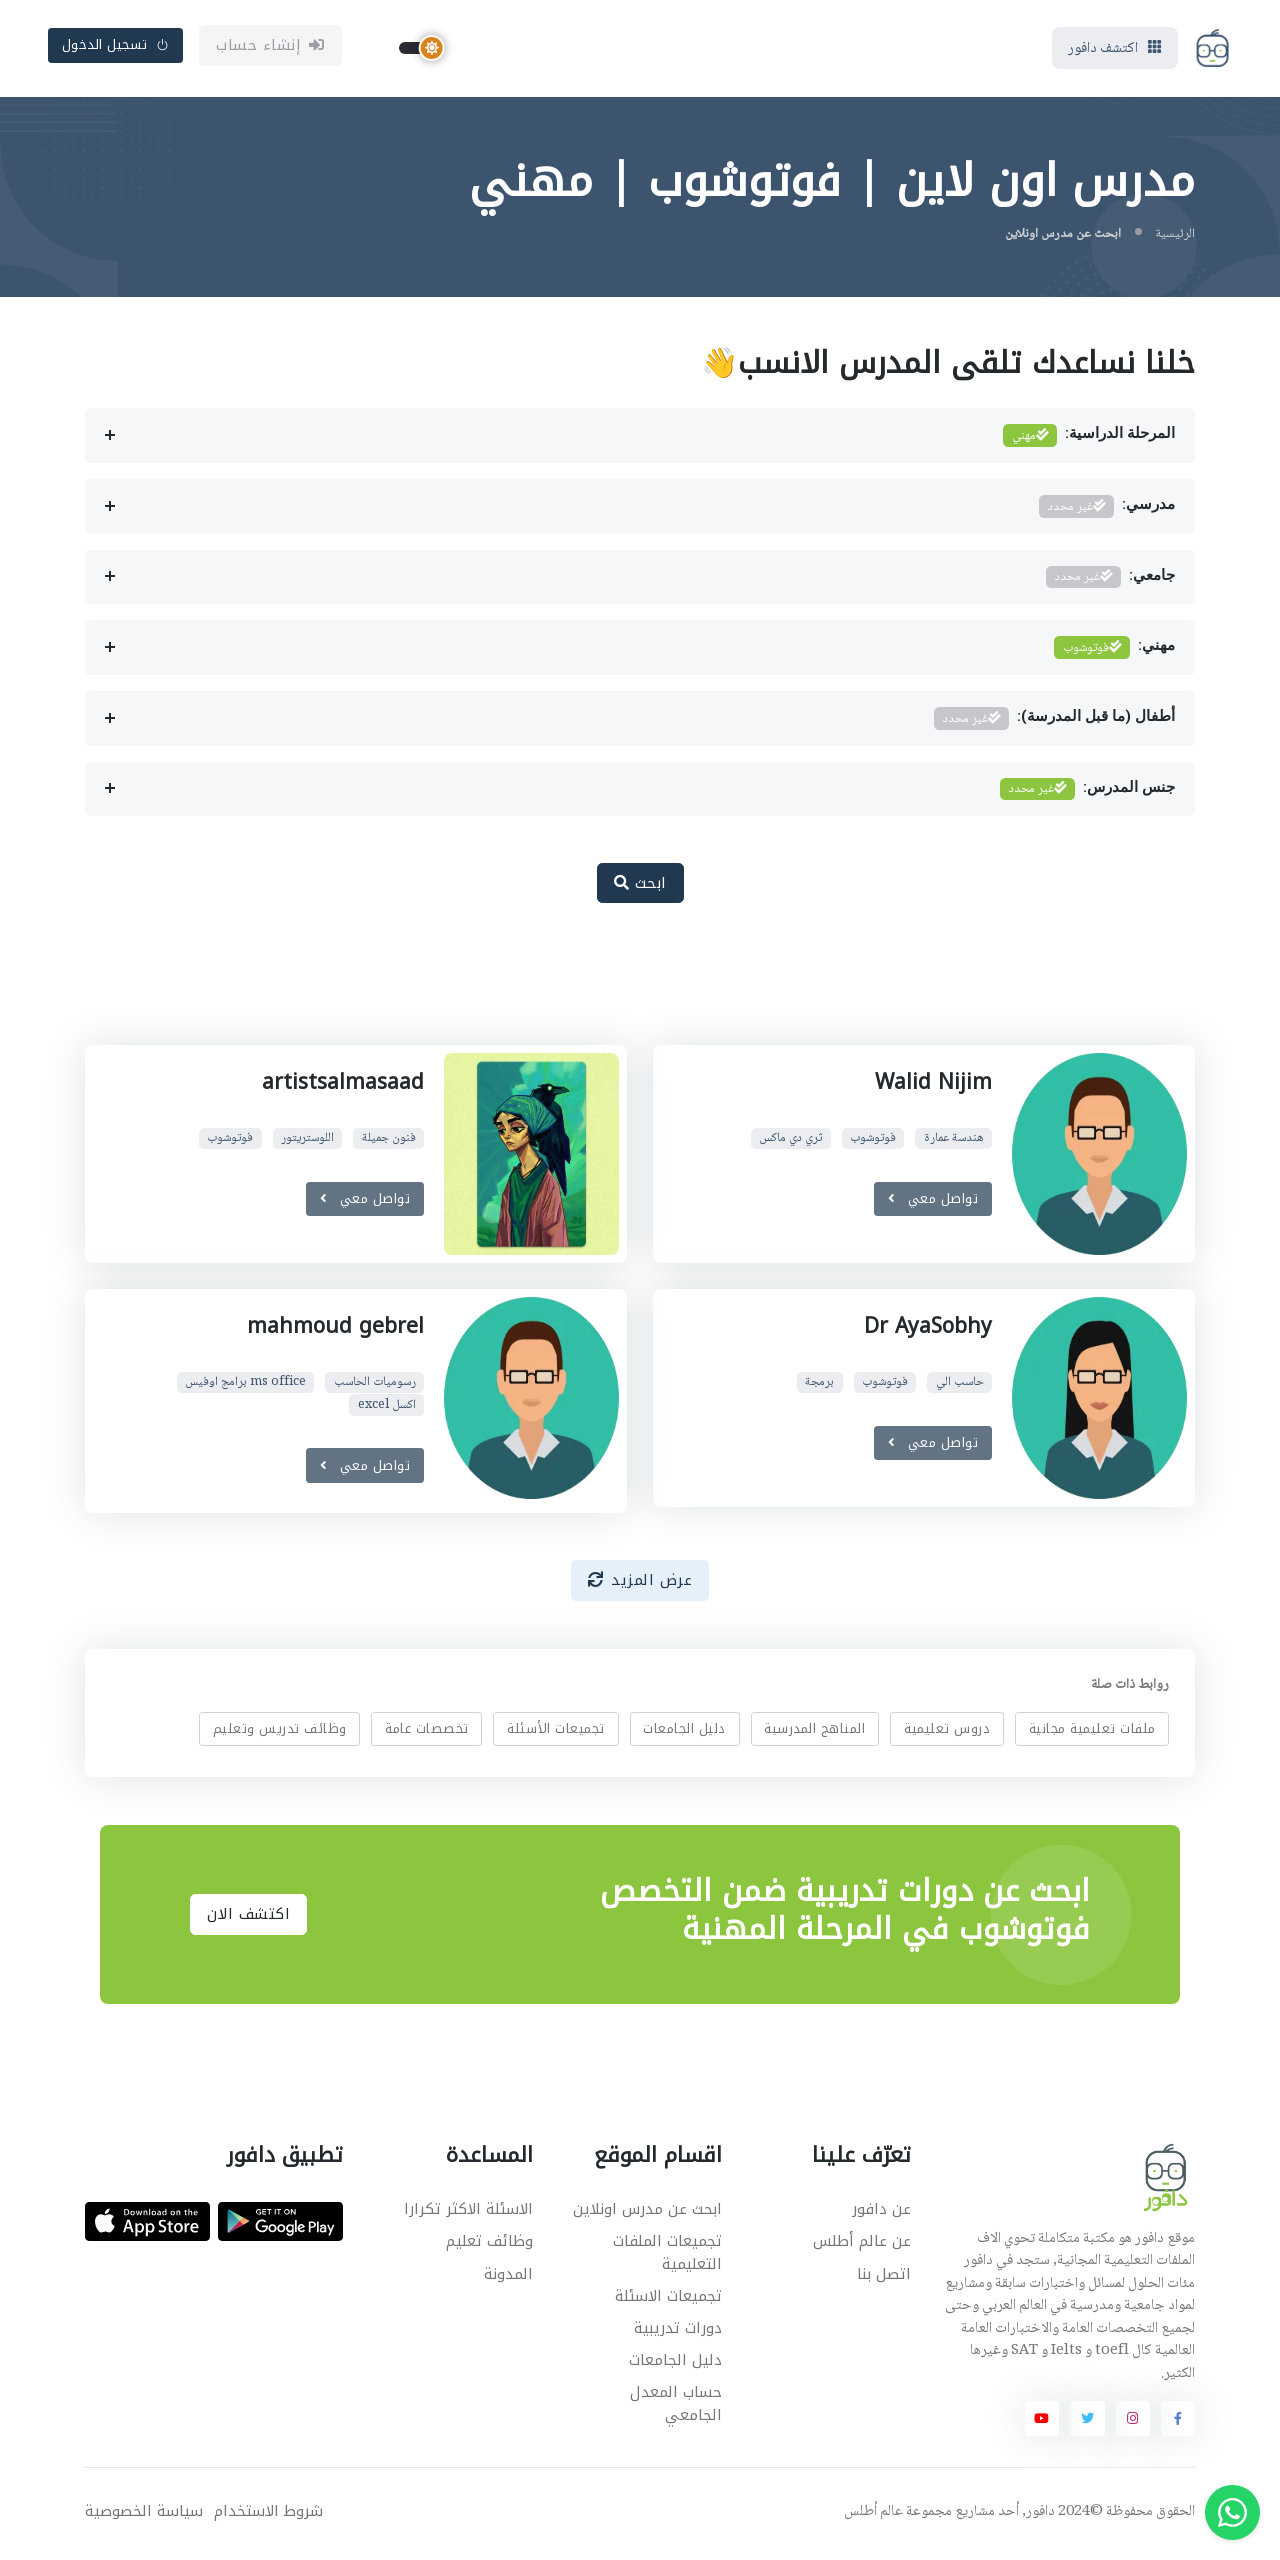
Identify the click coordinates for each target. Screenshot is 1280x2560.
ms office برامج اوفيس (245, 1385)
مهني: (1114, 651)
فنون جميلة (389, 1141)
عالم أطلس (873, 2515)
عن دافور (881, 2213)
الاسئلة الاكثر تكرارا (468, 2213)
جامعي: (1110, 580)
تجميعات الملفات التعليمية (667, 2256)
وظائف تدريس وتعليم (280, 1731)
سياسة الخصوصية (144, 2514)
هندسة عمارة (953, 1141)
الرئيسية (1175, 237)
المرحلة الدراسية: (1089, 439)
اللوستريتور (307, 1141)
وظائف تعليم (489, 2245)
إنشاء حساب (270, 47)
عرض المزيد (640, 1583)
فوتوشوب (873, 1141)
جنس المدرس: (1087, 792)
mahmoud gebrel (335, 1329)
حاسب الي (959, 1385)
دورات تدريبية (678, 2331)
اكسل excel (387, 1407)
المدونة (508, 2277)
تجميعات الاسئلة (668, 2299)
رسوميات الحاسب (375, 1385)
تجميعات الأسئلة (556, 1731)
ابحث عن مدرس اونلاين (647, 2213)
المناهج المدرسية (814, 1731)
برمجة (819, 1385)
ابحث (640, 886)
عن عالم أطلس (862, 2245)
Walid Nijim (933, 1085)
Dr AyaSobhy (927, 1329)
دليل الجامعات (684, 1731)
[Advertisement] (625, 988)
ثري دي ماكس (790, 1141)
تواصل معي (932, 1201)
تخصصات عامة (427, 1731)
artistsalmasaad (343, 1085)
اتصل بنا (884, 2277)
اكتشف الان (248, 1918)
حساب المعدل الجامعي (676, 2407)
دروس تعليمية (947, 1731)
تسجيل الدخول (116, 46)
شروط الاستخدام (268, 2514)
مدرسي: (1107, 509)
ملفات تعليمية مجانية (1092, 1731)
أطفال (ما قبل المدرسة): (1054, 721)
